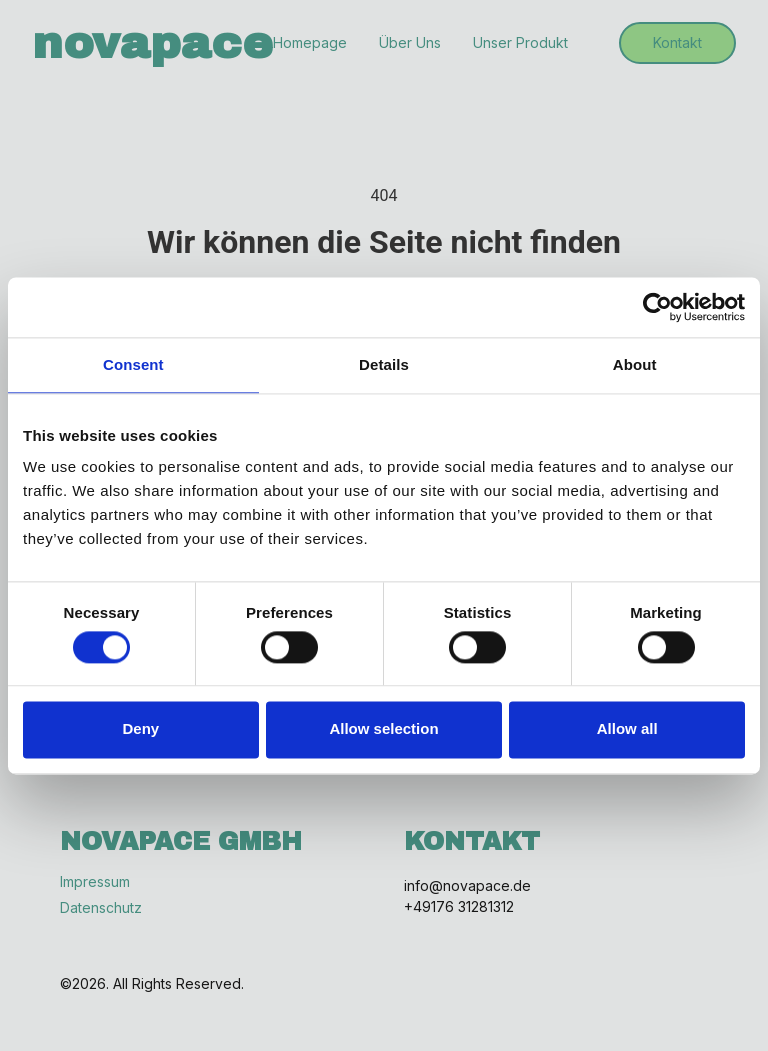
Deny (140, 729)
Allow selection (383, 729)
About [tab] (635, 364)
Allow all (627, 729)
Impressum (95, 882)
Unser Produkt (520, 43)
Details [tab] (384, 364)
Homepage (310, 43)
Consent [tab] (133, 364)
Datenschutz (101, 908)
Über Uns (410, 43)
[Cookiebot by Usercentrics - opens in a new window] (657, 307)
